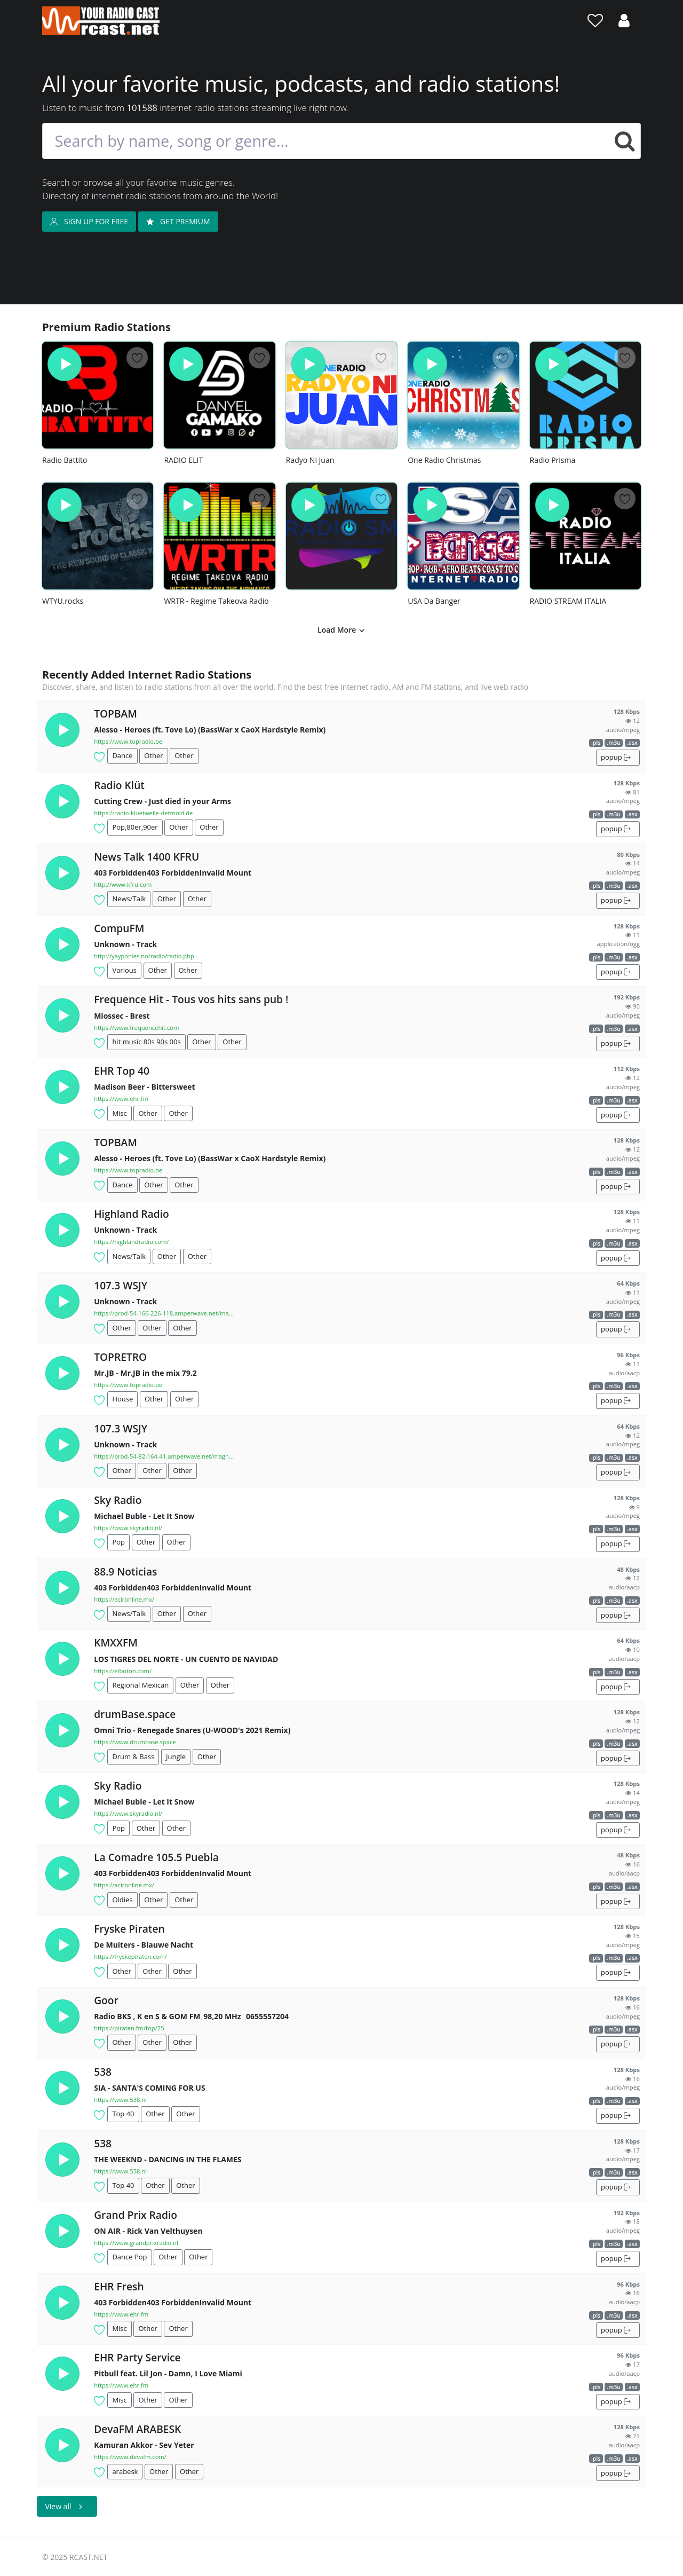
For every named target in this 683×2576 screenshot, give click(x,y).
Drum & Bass (133, 1756)
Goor (106, 2000)
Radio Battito (64, 460)
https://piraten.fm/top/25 (129, 2028)
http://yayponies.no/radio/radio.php (144, 956)
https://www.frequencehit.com (136, 1027)
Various (124, 970)
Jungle (176, 1756)
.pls (595, 742)
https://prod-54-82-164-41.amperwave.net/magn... (164, 1456)
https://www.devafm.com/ (130, 2457)
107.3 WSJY (120, 1285)
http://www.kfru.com (123, 884)
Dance (122, 755)
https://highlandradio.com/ (131, 1242)
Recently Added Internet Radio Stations (146, 674)
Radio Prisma (553, 460)
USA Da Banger (434, 601)
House (122, 1399)
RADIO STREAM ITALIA (568, 601)
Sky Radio (117, 1500)
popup (616, 757)
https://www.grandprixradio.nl (136, 2243)
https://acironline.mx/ (124, 1599)
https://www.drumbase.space (135, 1742)
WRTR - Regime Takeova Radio (216, 601)
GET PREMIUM (178, 221)
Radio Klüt (119, 785)
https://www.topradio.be (128, 741)
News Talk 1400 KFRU (146, 856)
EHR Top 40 (121, 1071)
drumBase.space (135, 1714)
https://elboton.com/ (123, 1671)
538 (103, 2072)
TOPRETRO (120, 1357)
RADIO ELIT (183, 460)
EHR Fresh (119, 2286)
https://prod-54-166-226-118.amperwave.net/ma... (163, 1313)
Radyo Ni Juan (310, 460)
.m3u (614, 742)
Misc (119, 1113)
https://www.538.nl (120, 2100)
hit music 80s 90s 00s (146, 1041)
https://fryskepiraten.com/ (130, 1956)
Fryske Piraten (129, 1928)
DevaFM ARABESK (137, 2429)
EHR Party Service (137, 2357)
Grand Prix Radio (135, 2215)
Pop (118, 1542)
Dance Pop (129, 2257)
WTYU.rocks (62, 601)
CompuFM (119, 928)
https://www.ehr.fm (121, 1098)
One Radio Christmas (444, 460)
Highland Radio (131, 1214)
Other (153, 755)
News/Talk (129, 898)
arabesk (125, 2471)
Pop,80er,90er (134, 827)
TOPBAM (115, 713)
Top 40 (123, 2113)
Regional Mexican (140, 1685)
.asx (632, 742)
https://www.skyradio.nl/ (128, 1528)
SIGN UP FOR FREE (89, 221)
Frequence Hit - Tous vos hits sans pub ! (191, 999)
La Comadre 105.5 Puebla (156, 1857)
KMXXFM (116, 1642)
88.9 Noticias (125, 1571)
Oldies (122, 1899)
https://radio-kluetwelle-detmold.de (143, 813)
